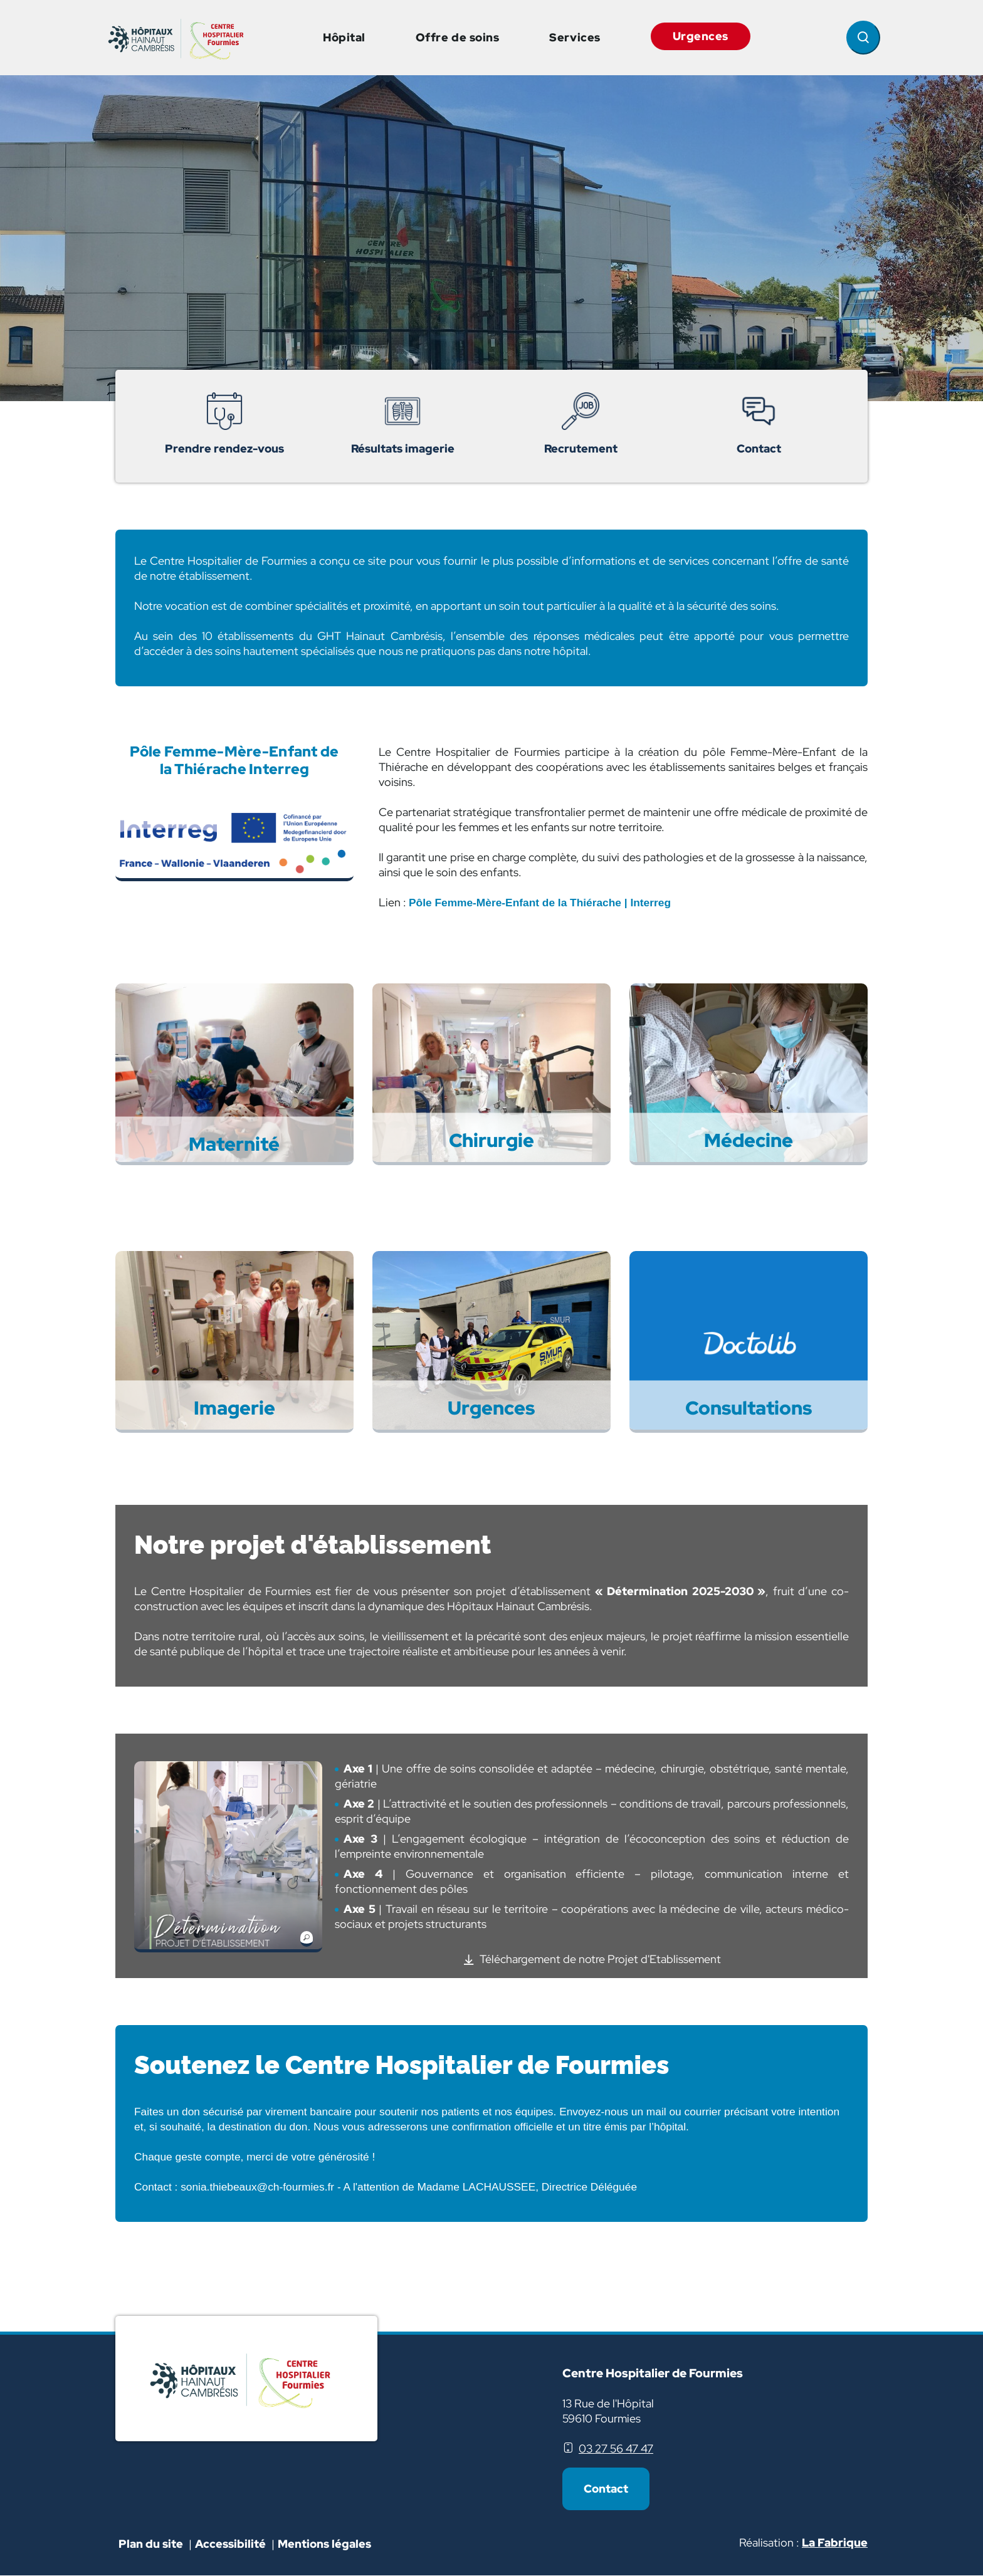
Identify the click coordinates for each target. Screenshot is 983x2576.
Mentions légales (324, 2544)
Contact (606, 2488)
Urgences (700, 36)
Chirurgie (491, 1139)
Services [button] (574, 37)
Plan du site (150, 2544)
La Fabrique (835, 2542)
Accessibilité (231, 2544)
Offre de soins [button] (458, 37)
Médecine (748, 1139)
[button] (228, 1858)
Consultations (748, 1407)
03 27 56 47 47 (616, 2448)
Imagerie (234, 1407)
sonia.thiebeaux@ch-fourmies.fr (257, 2187)
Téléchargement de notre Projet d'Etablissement (600, 1959)
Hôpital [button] (344, 37)
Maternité (234, 1143)
